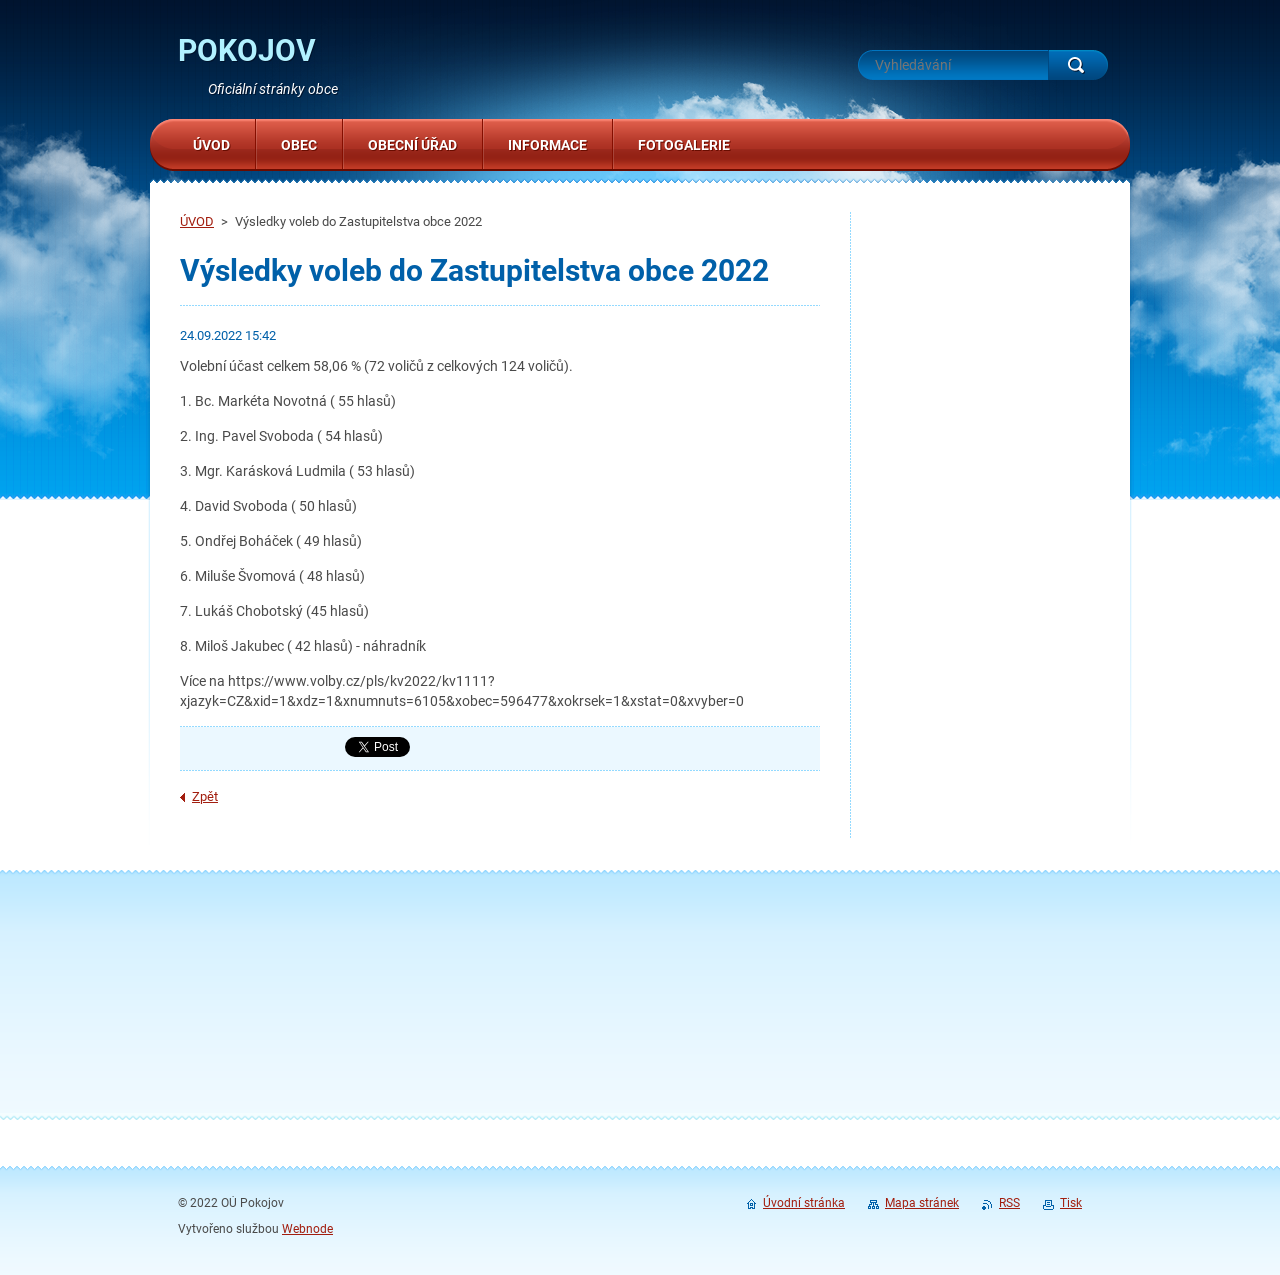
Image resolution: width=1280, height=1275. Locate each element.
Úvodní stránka (804, 1203)
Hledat (1078, 65)
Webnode (307, 1229)
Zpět (205, 796)
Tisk (1071, 1203)
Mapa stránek (922, 1203)
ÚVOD (197, 221)
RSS (1009, 1203)
